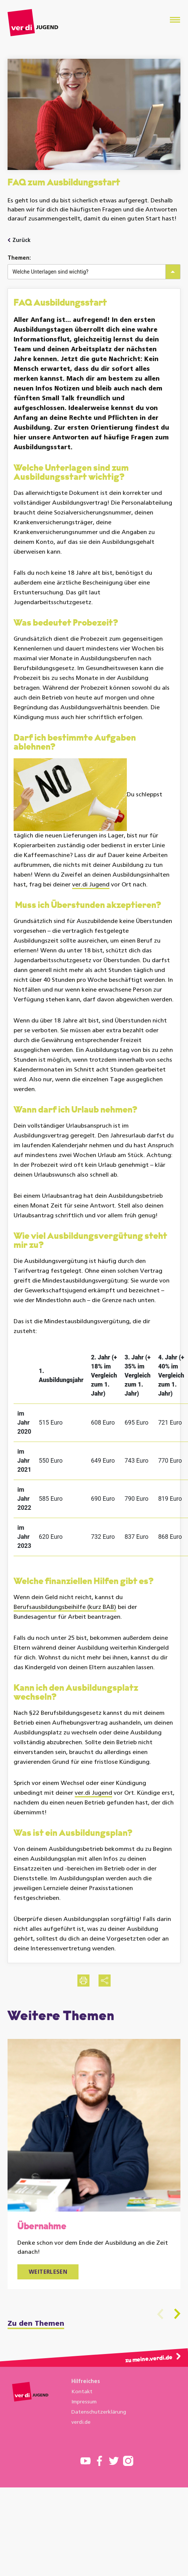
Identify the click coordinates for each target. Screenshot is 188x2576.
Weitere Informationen (34, 2465)
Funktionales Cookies (37, 2484)
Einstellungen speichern (50, 2549)
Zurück (21, 240)
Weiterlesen (48, 2272)
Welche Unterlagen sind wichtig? (50, 272)
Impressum (84, 2402)
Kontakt (81, 2392)
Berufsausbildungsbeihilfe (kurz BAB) (65, 1607)
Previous (160, 2313)
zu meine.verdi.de (149, 2359)
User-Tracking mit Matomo (44, 2504)
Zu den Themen (36, 2324)
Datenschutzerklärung (98, 2412)
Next (177, 2313)
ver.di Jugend (90, 885)
